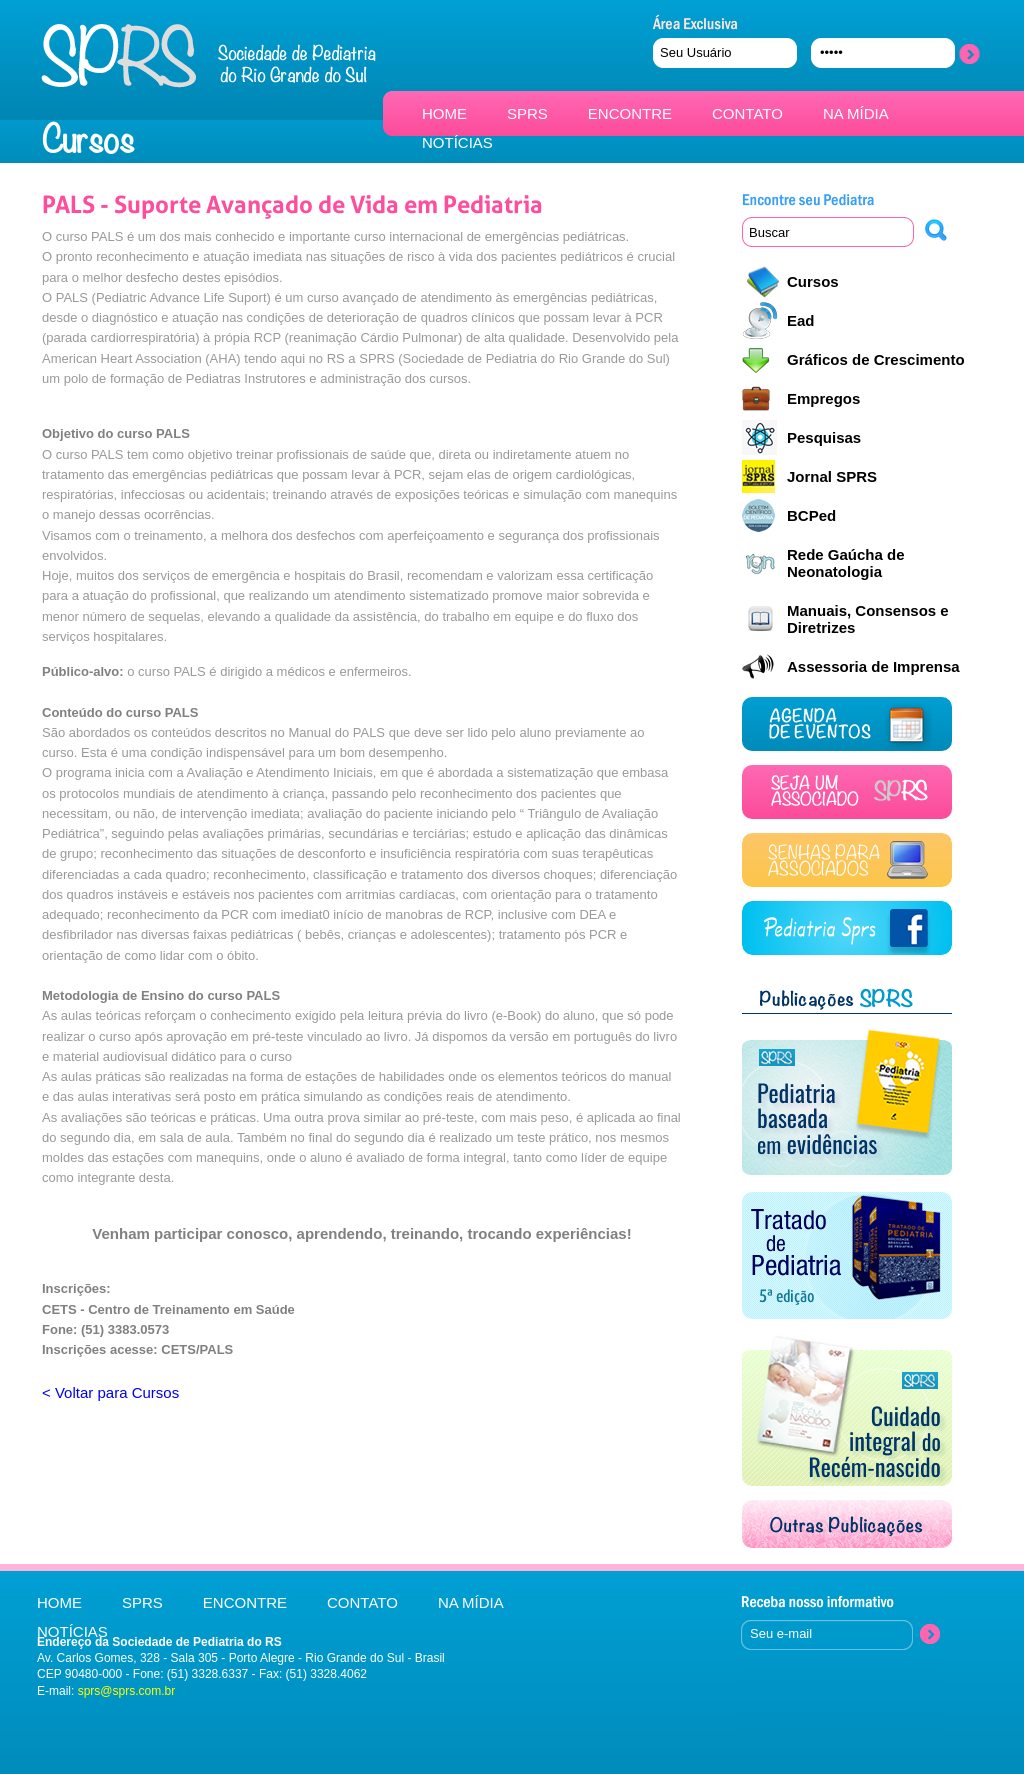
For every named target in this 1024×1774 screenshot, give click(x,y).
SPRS (527, 113)
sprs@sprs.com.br (127, 1691)
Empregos (823, 398)
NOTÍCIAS (457, 142)
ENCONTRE (630, 113)
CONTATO (747, 113)
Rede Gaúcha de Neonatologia (846, 563)
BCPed (811, 515)
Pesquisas (824, 437)
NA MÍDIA (856, 113)
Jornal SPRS (832, 476)
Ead (801, 320)
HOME (444, 113)
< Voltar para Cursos (110, 1392)
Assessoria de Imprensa (873, 666)
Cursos (813, 281)
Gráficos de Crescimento (876, 359)
